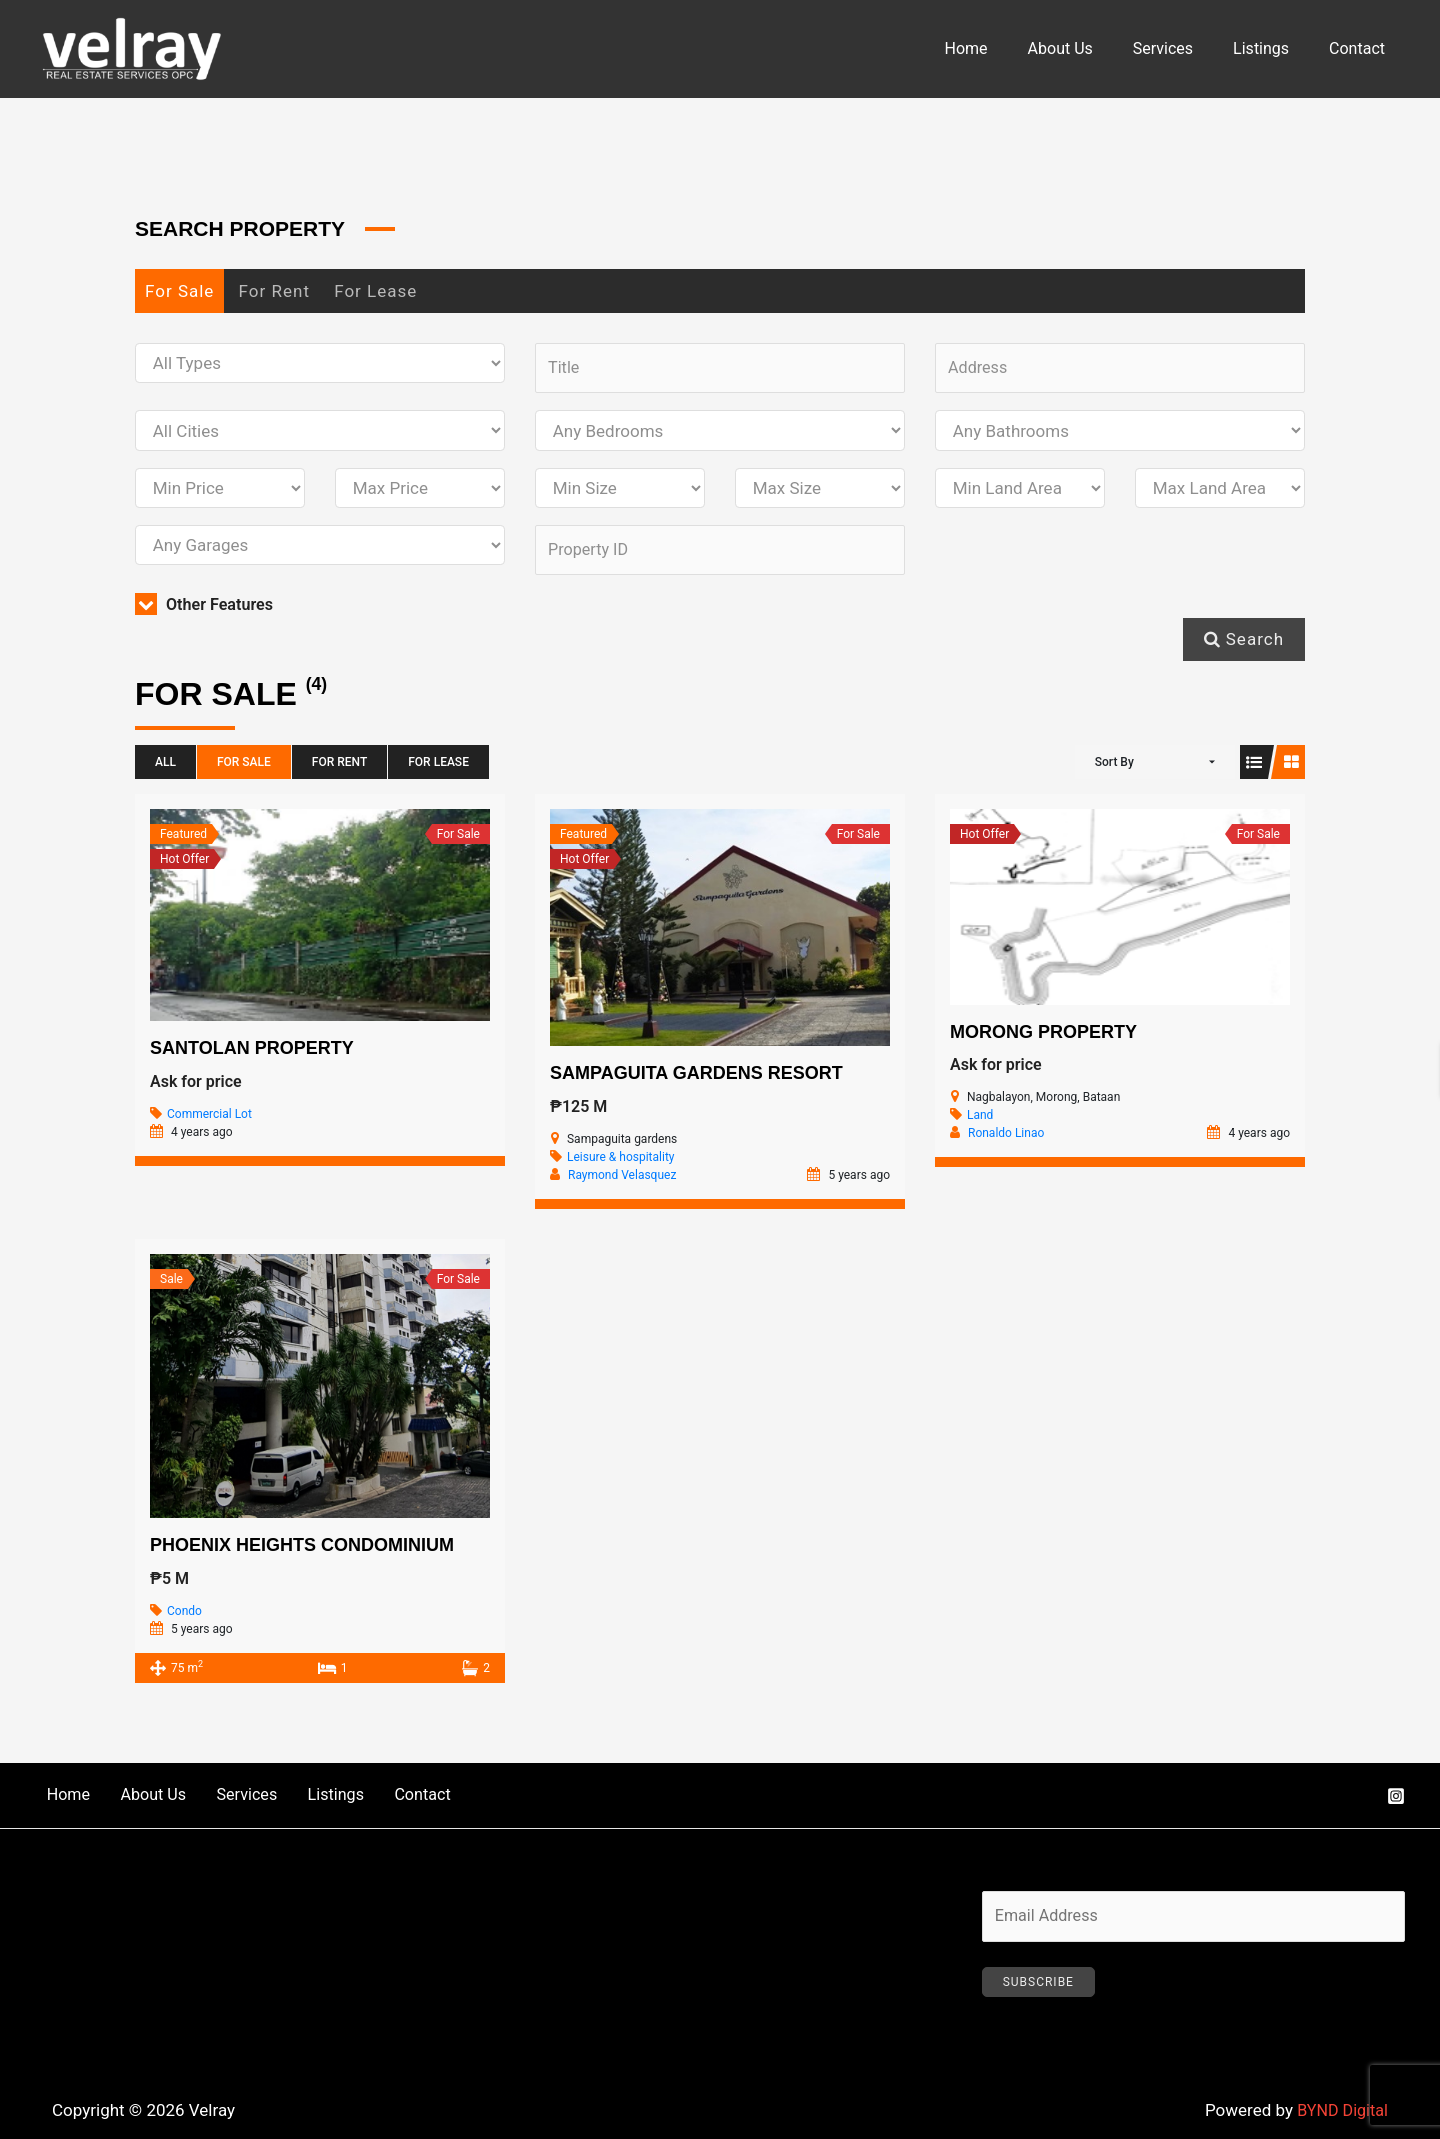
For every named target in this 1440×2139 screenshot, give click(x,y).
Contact (1361, 48)
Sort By (1114, 768)
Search (1244, 644)
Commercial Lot (209, 1119)
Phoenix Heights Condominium (302, 1550)
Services (1183, 48)
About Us (1088, 48)
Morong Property (1043, 1037)
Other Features (207, 610)
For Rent (274, 291)
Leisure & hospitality (620, 1162)
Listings (1273, 48)
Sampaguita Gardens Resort (696, 1078)
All (165, 768)
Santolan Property (252, 1053)
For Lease (375, 291)
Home (1002, 48)
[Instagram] (1396, 1802)
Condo (184, 1616)
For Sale (179, 291)
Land (980, 1121)
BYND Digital (1340, 2118)
